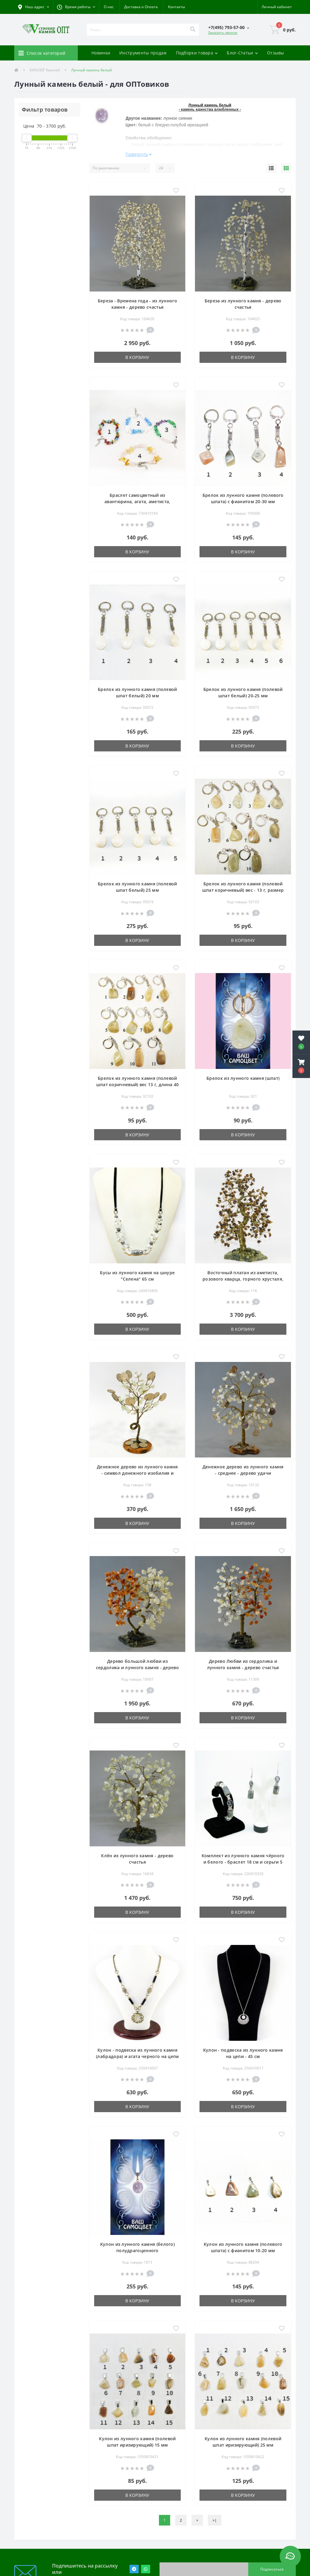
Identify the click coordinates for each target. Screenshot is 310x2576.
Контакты (176, 6)
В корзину (137, 357)
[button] (76, 7)
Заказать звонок (222, 32)
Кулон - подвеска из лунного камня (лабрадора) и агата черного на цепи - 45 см (137, 2056)
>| (215, 2520)
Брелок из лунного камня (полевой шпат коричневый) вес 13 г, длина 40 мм (137, 1084)
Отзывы (275, 53)
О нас (109, 6)
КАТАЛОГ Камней (45, 70)
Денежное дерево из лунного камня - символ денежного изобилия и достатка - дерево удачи (137, 1473)
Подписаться (272, 2569)
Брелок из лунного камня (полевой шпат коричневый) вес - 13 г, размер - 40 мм (243, 890)
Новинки (100, 53)
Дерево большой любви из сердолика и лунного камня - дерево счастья (137, 1667)
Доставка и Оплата (141, 6)
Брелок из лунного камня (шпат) (242, 1078)
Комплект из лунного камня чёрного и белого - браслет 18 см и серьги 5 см (243, 1862)
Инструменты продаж (143, 53)
